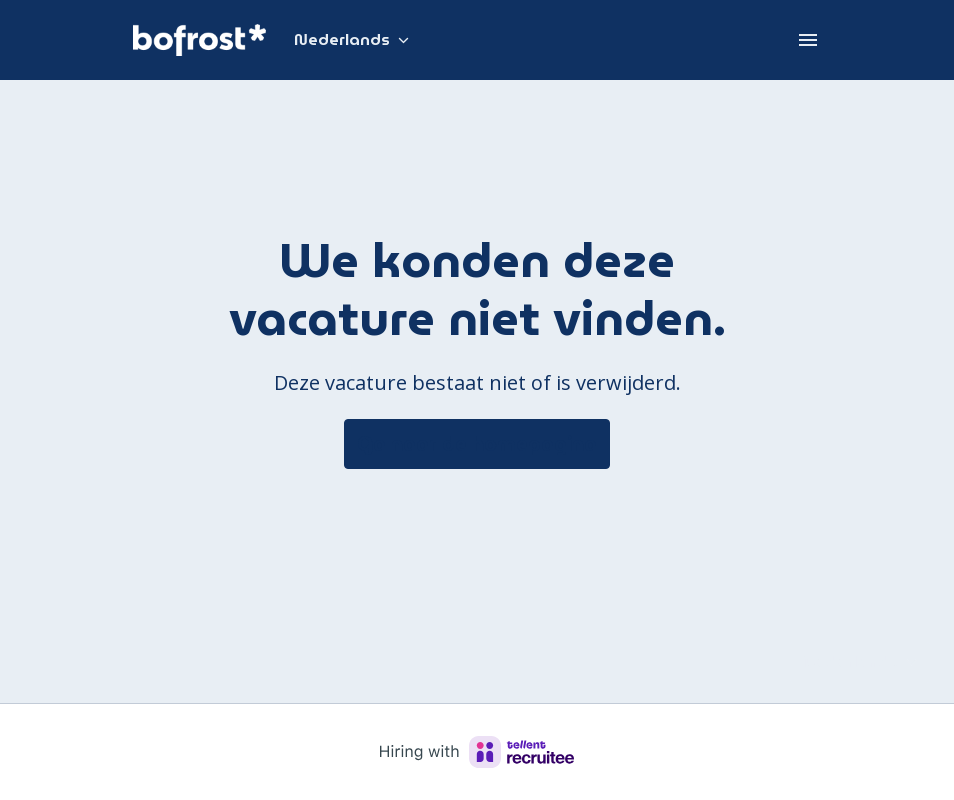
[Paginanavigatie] (808, 40)
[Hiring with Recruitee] (477, 752)
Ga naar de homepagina (477, 444)
